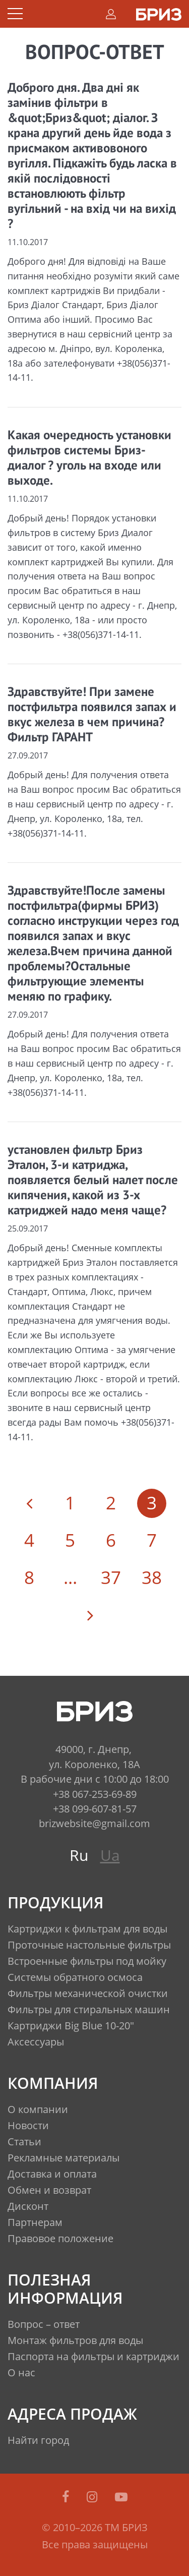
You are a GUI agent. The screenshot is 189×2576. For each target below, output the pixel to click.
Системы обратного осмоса (75, 1977)
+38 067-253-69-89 (95, 1794)
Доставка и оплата (52, 2174)
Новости (28, 2125)
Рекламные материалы (63, 2157)
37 (111, 1577)
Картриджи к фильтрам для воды (87, 1929)
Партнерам (35, 2222)
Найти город (38, 2440)
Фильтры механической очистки (88, 1993)
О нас (21, 2372)
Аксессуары (36, 2041)
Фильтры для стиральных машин (89, 2009)
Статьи (24, 2141)
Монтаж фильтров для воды (75, 2340)
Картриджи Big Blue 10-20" (71, 2025)
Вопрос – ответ (44, 2324)
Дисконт (28, 2206)
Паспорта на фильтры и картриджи (93, 2356)
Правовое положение (60, 2238)
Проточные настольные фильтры (89, 1945)
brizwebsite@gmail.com (94, 1823)
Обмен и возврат (49, 2190)
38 (152, 1577)
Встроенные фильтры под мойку (87, 1961)
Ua (110, 1855)
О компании (38, 2109)
